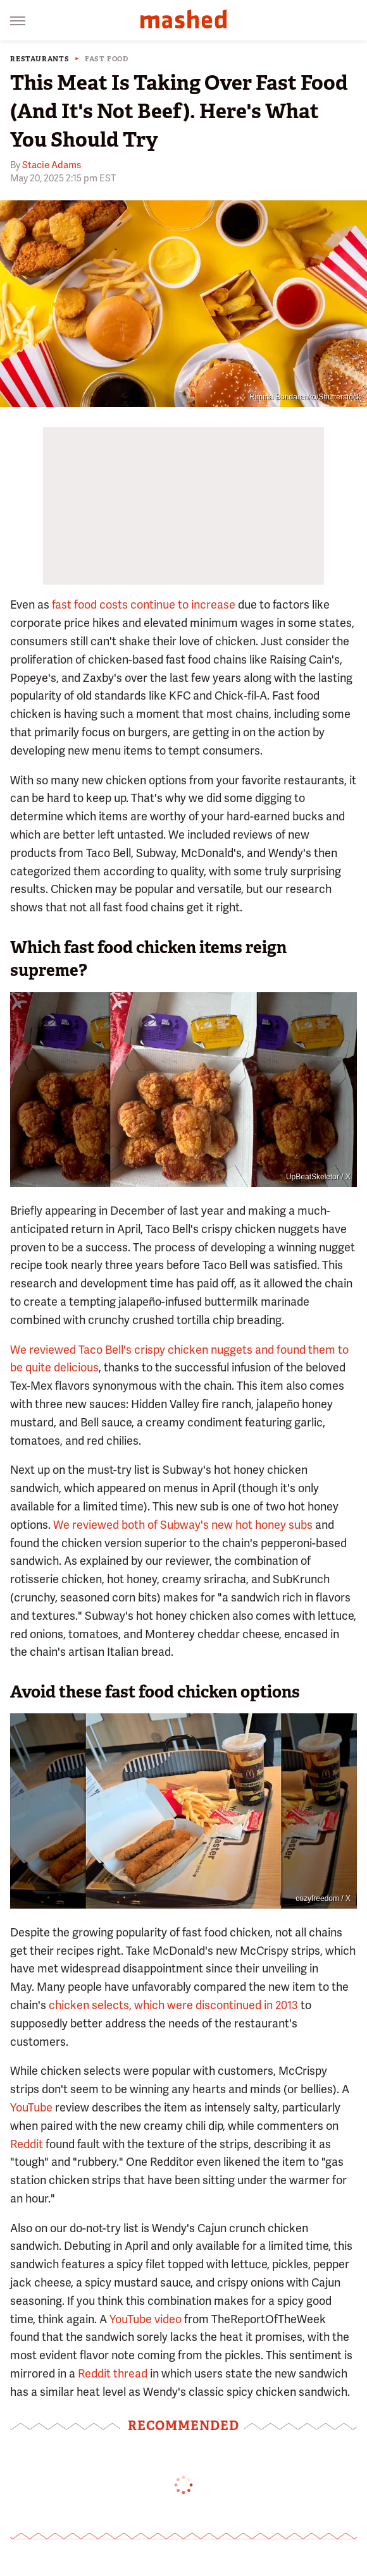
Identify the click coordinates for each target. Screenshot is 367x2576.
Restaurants (40, 59)
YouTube (31, 2107)
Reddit (26, 2144)
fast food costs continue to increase (143, 604)
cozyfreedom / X (323, 1898)
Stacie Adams (51, 165)
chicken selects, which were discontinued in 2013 (173, 2005)
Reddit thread (112, 2373)
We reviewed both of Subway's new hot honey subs (183, 1524)
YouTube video (145, 2319)
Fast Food (106, 59)
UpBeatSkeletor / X (318, 1177)
